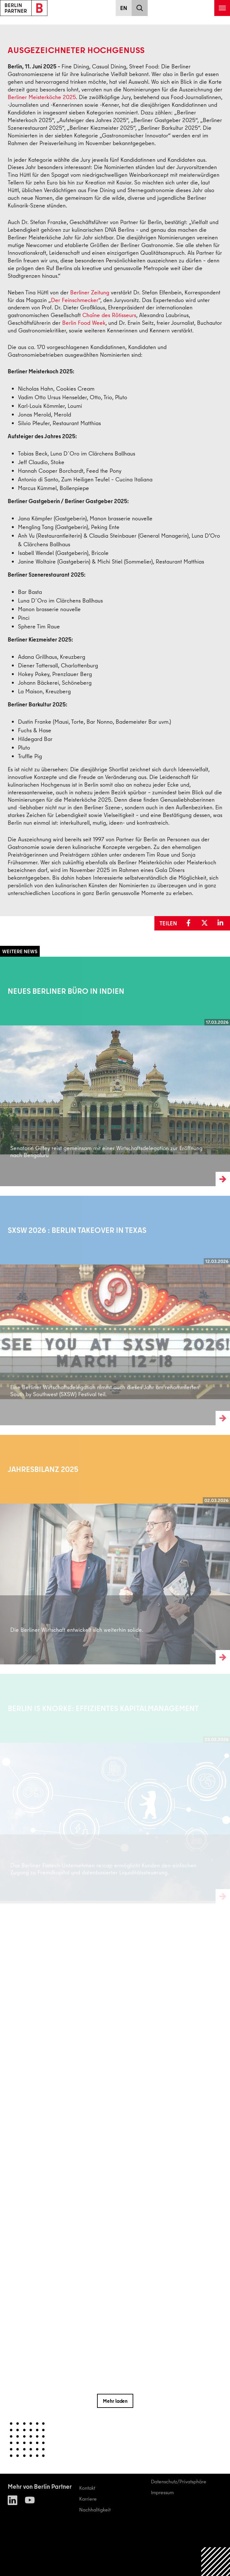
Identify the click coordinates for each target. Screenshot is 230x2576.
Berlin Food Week (83, 323)
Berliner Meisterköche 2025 (42, 97)
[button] (190, 923)
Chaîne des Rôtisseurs (109, 315)
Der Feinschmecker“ (75, 300)
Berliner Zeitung (89, 292)
